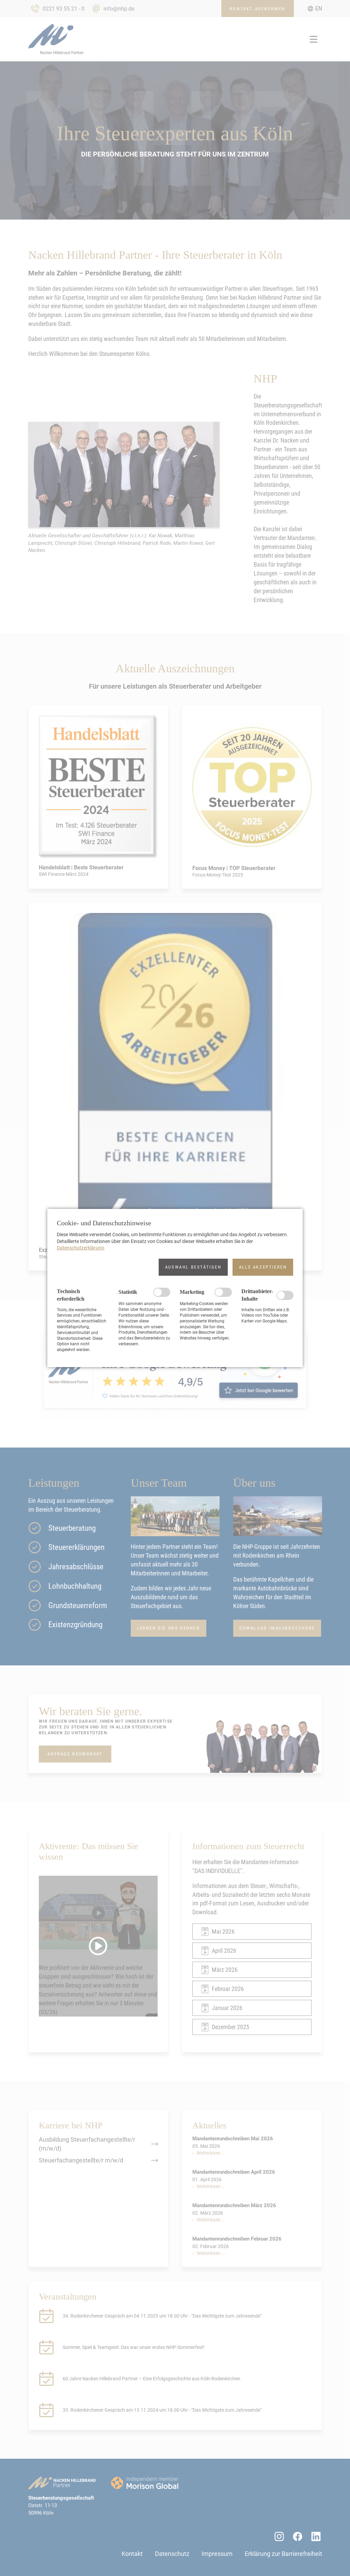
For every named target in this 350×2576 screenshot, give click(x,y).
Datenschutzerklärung (80, 1247)
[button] (193, 1267)
